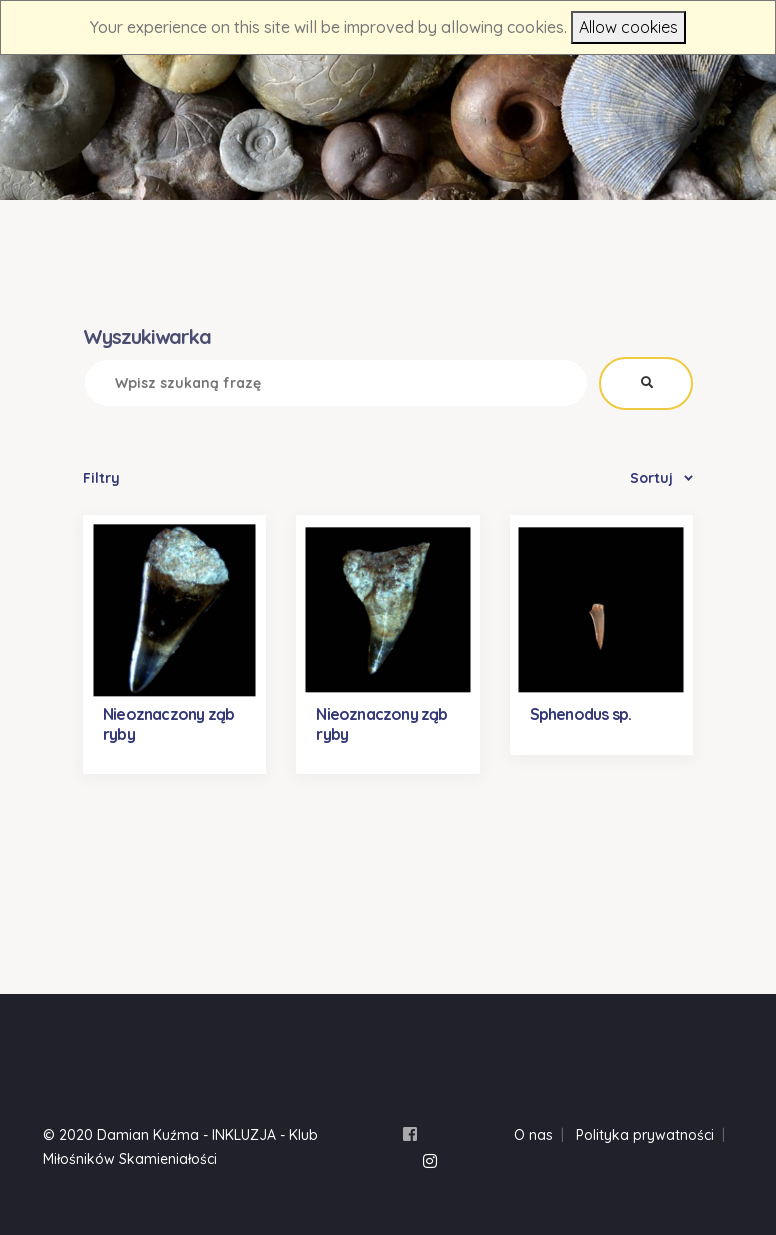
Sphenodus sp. (581, 714)
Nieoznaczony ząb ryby (168, 723)
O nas (533, 1135)
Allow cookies (628, 27)
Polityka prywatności (645, 1135)
